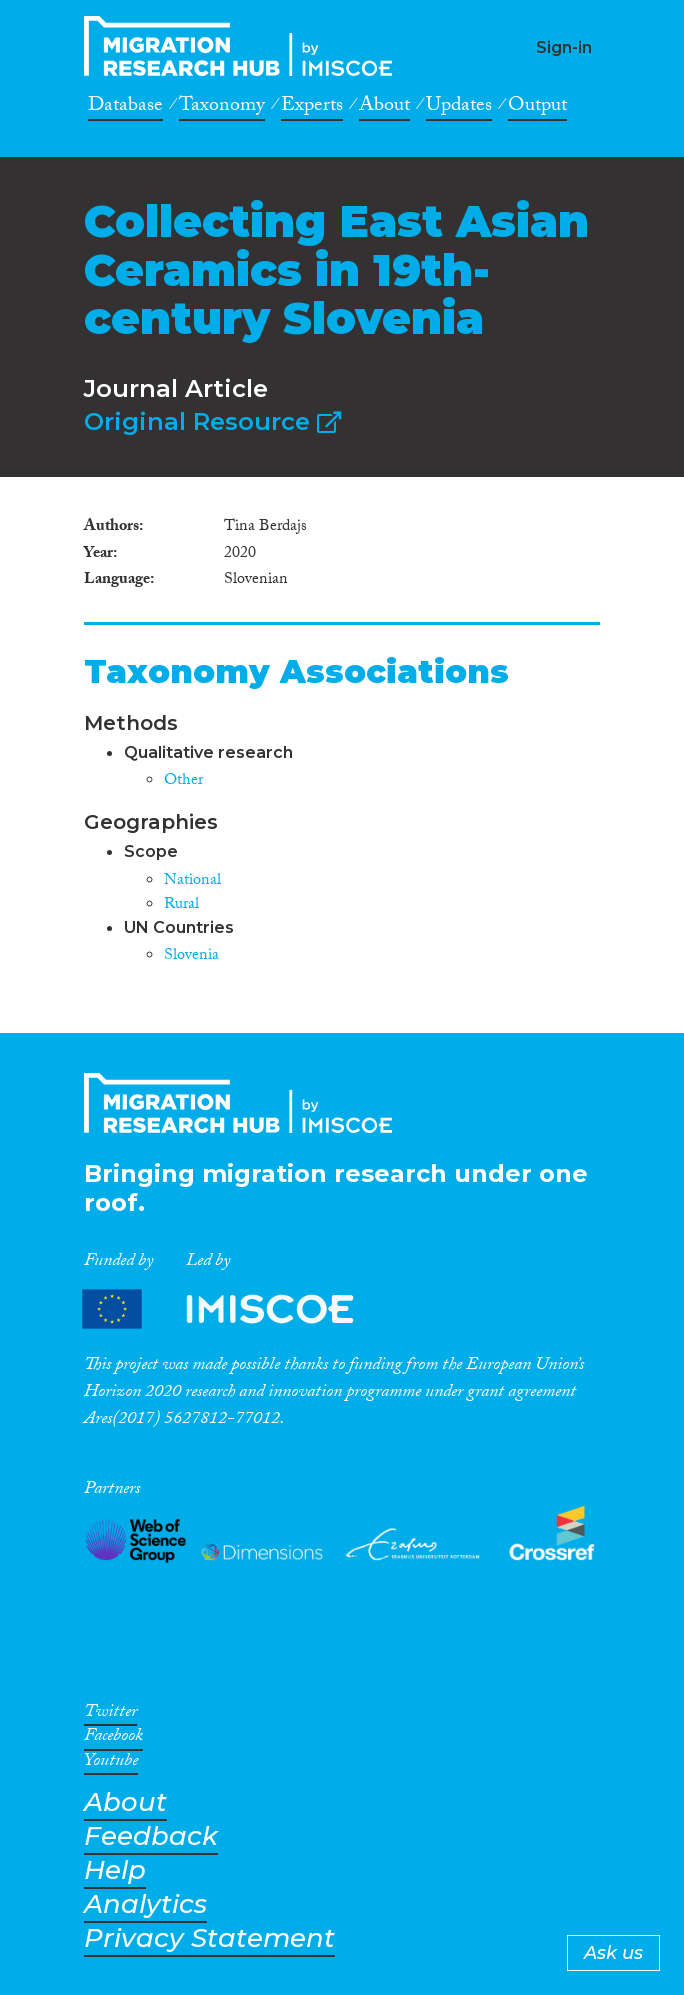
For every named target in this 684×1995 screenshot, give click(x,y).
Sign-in (564, 47)
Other (183, 781)
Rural (181, 905)
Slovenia (191, 956)
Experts (312, 108)
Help (115, 1870)
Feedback (151, 1836)
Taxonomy (222, 108)
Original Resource (212, 421)
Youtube (111, 1764)
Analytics (145, 1904)
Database (125, 108)
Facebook (113, 1739)
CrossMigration (244, 46)
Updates (459, 108)
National (192, 881)
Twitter (110, 1715)
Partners (235, 1308)
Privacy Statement (209, 1938)
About (384, 108)
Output (537, 108)
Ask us (613, 1953)
